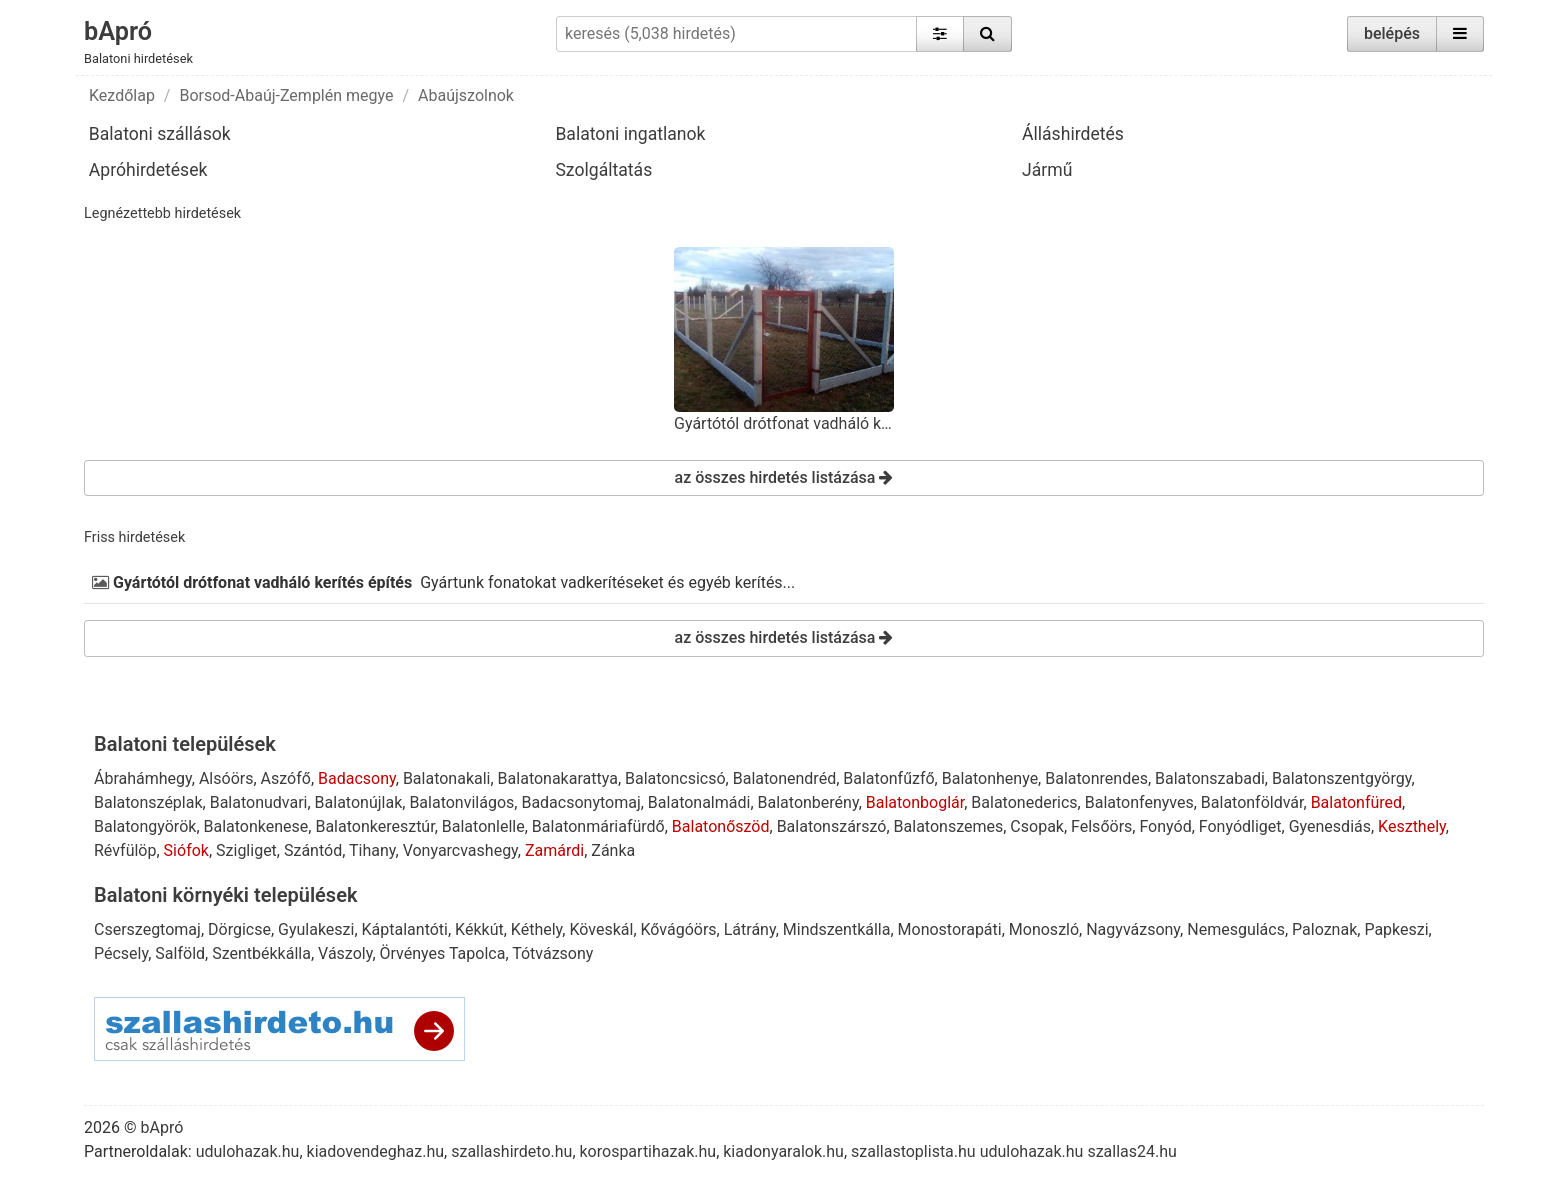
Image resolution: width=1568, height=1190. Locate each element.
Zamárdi (554, 850)
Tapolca (477, 953)
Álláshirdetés (1073, 134)
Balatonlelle (483, 826)
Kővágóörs (679, 929)
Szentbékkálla (261, 953)
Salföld (180, 953)
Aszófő (286, 778)
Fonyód (1165, 826)
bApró (118, 31)
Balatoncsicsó (675, 778)
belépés (1392, 33)
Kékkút (479, 929)
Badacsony (357, 778)
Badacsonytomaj (580, 802)
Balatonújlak (359, 802)
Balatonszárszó (832, 826)
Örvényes (413, 953)
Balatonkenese (256, 826)
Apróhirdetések (148, 170)
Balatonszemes (949, 826)
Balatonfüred (1356, 802)
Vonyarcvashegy (460, 850)
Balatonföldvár (1252, 802)
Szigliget (246, 850)
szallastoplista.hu (913, 1151)
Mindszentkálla (837, 929)
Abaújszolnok (466, 95)
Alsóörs (226, 778)
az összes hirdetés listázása (784, 477)
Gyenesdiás (1330, 826)
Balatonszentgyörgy (1341, 778)
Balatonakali (447, 778)
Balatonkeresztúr (374, 826)
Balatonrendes (1096, 778)
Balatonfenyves (1139, 802)
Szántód (313, 850)
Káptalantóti (405, 929)
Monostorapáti (950, 929)
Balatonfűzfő (888, 778)
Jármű (1047, 170)
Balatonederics (1024, 802)
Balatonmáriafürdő (598, 826)
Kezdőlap (122, 95)
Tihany (372, 850)
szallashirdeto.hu (511, 1151)
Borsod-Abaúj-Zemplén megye (286, 95)
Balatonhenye (990, 778)
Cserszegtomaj (147, 929)
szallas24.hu (1131, 1151)
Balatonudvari (259, 802)
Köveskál (601, 929)
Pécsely (121, 953)
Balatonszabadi (1210, 778)
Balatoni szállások (160, 134)
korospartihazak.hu (648, 1151)
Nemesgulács (1236, 929)
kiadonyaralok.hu (783, 1151)
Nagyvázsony (1133, 929)
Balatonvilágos (461, 802)
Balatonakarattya (558, 778)
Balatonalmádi (699, 802)
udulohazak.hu (248, 1151)
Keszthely (1412, 826)
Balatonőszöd (721, 826)
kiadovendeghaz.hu (376, 1151)
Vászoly (345, 953)
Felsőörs (1101, 826)
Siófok (186, 850)
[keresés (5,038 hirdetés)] (736, 34)
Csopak (1037, 826)
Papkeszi (1396, 929)
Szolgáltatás (603, 170)
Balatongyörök (145, 826)
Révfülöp (125, 850)
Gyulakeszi (316, 929)
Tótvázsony (552, 953)
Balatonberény (808, 802)
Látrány (750, 929)
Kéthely (536, 929)
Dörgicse (239, 929)
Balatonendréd (784, 778)
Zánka (613, 850)
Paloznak (1324, 929)
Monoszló (1044, 929)
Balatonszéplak (148, 802)
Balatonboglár (915, 802)
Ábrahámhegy (143, 778)
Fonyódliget (1240, 826)
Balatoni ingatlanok (630, 134)
